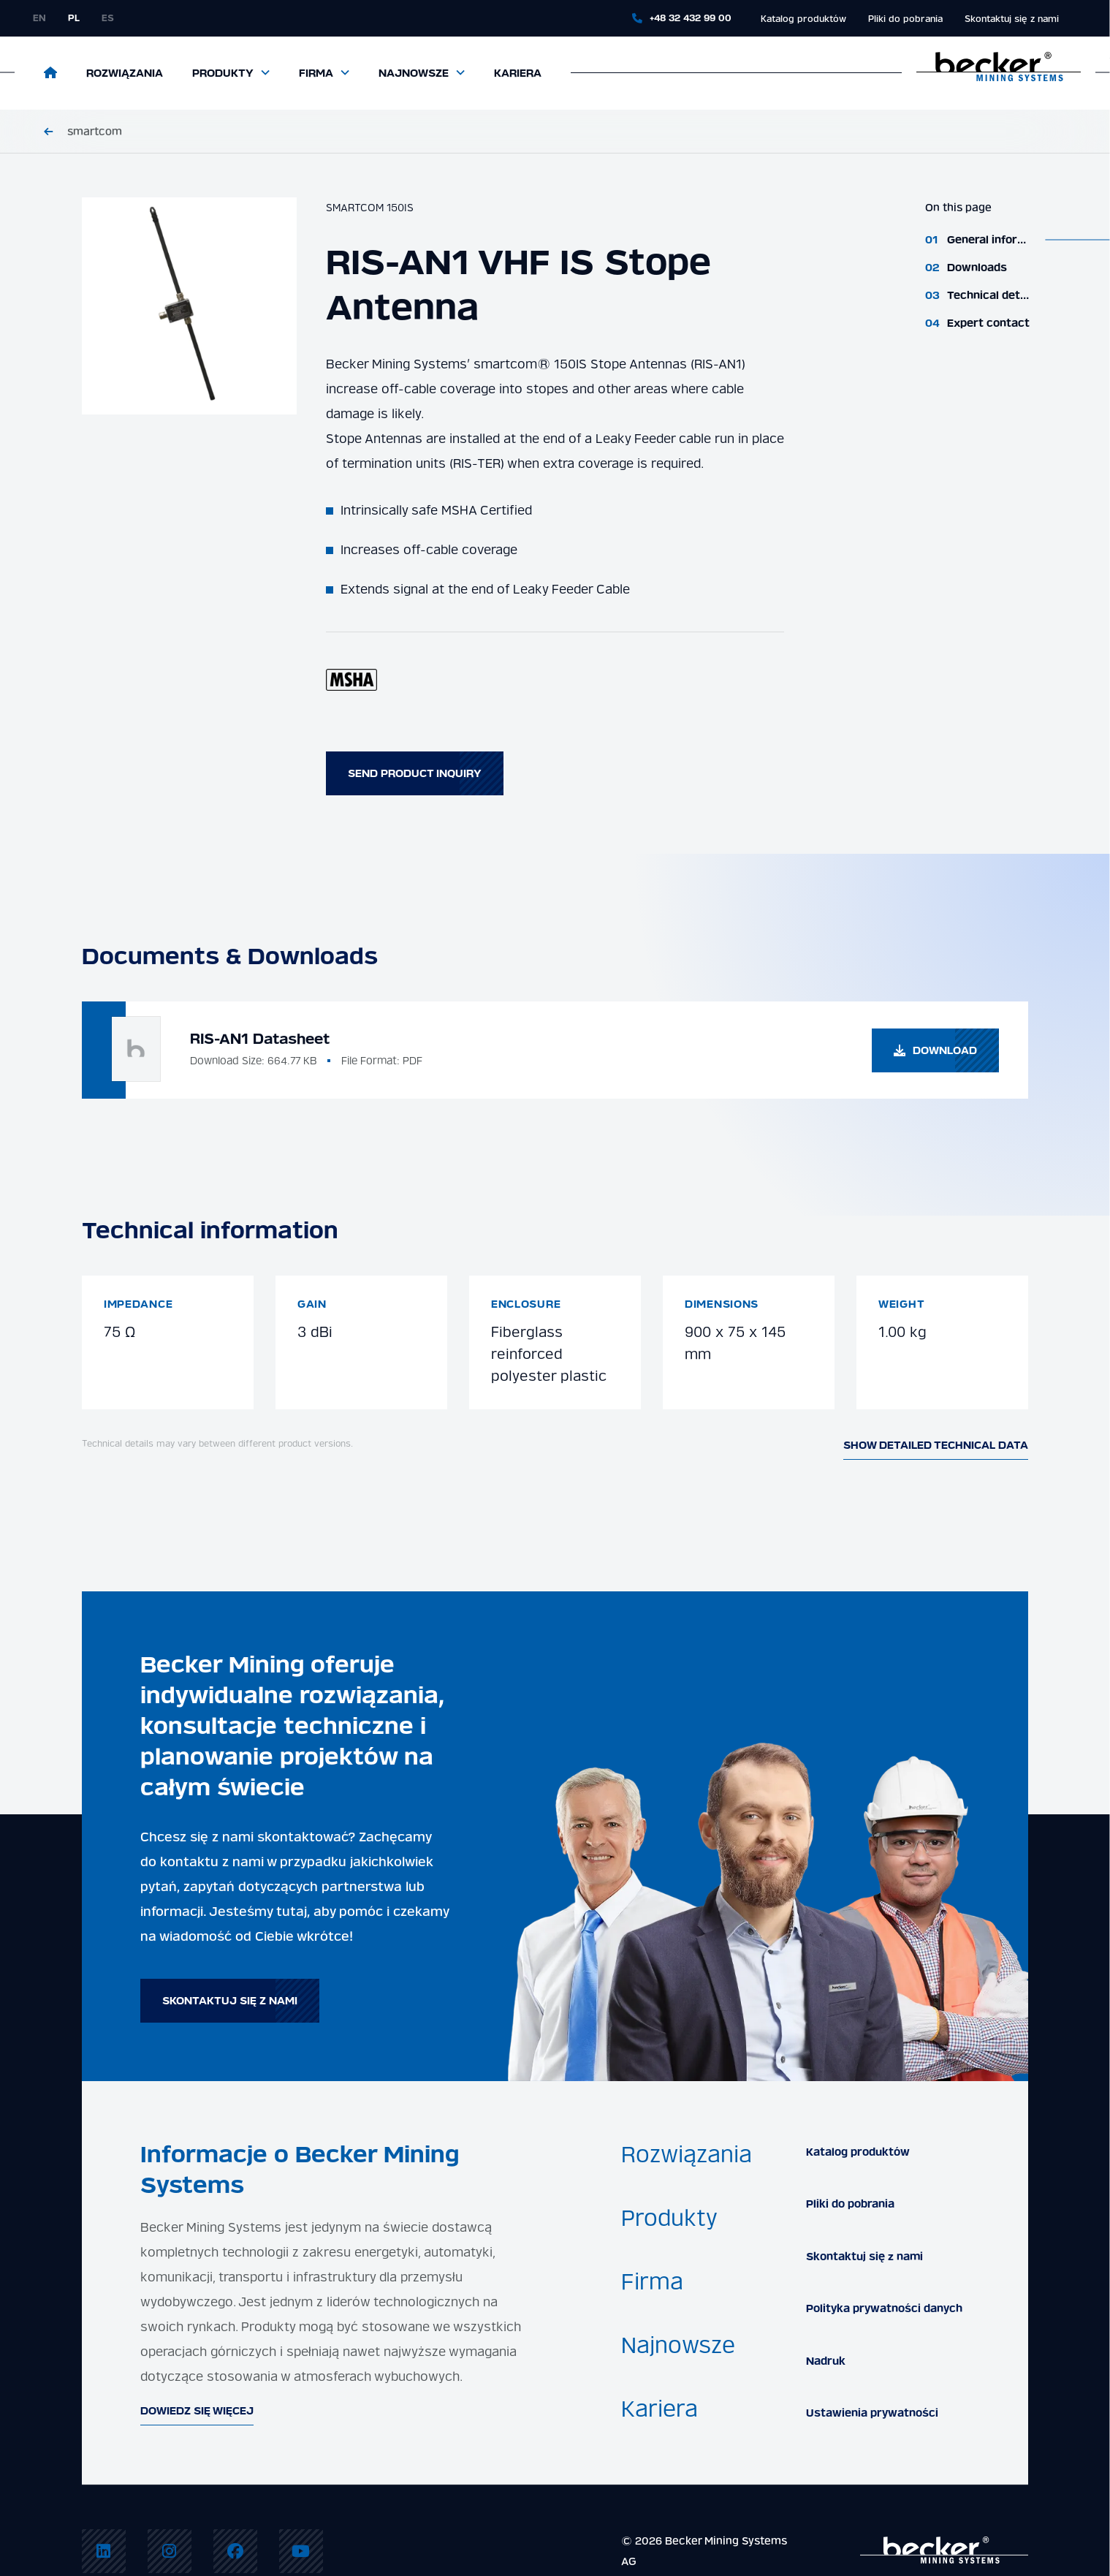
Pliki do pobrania (905, 18)
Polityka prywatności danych (884, 2308)
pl (74, 17)
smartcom (94, 131)
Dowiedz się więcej (197, 2410)
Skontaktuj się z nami (1012, 18)
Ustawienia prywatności (872, 2413)
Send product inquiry (415, 773)
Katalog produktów (803, 18)
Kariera (517, 73)
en (39, 17)
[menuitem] (104, 2551)
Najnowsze (414, 73)
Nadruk (825, 2361)
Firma (316, 73)
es (108, 17)
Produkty (223, 73)
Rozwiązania (124, 73)
